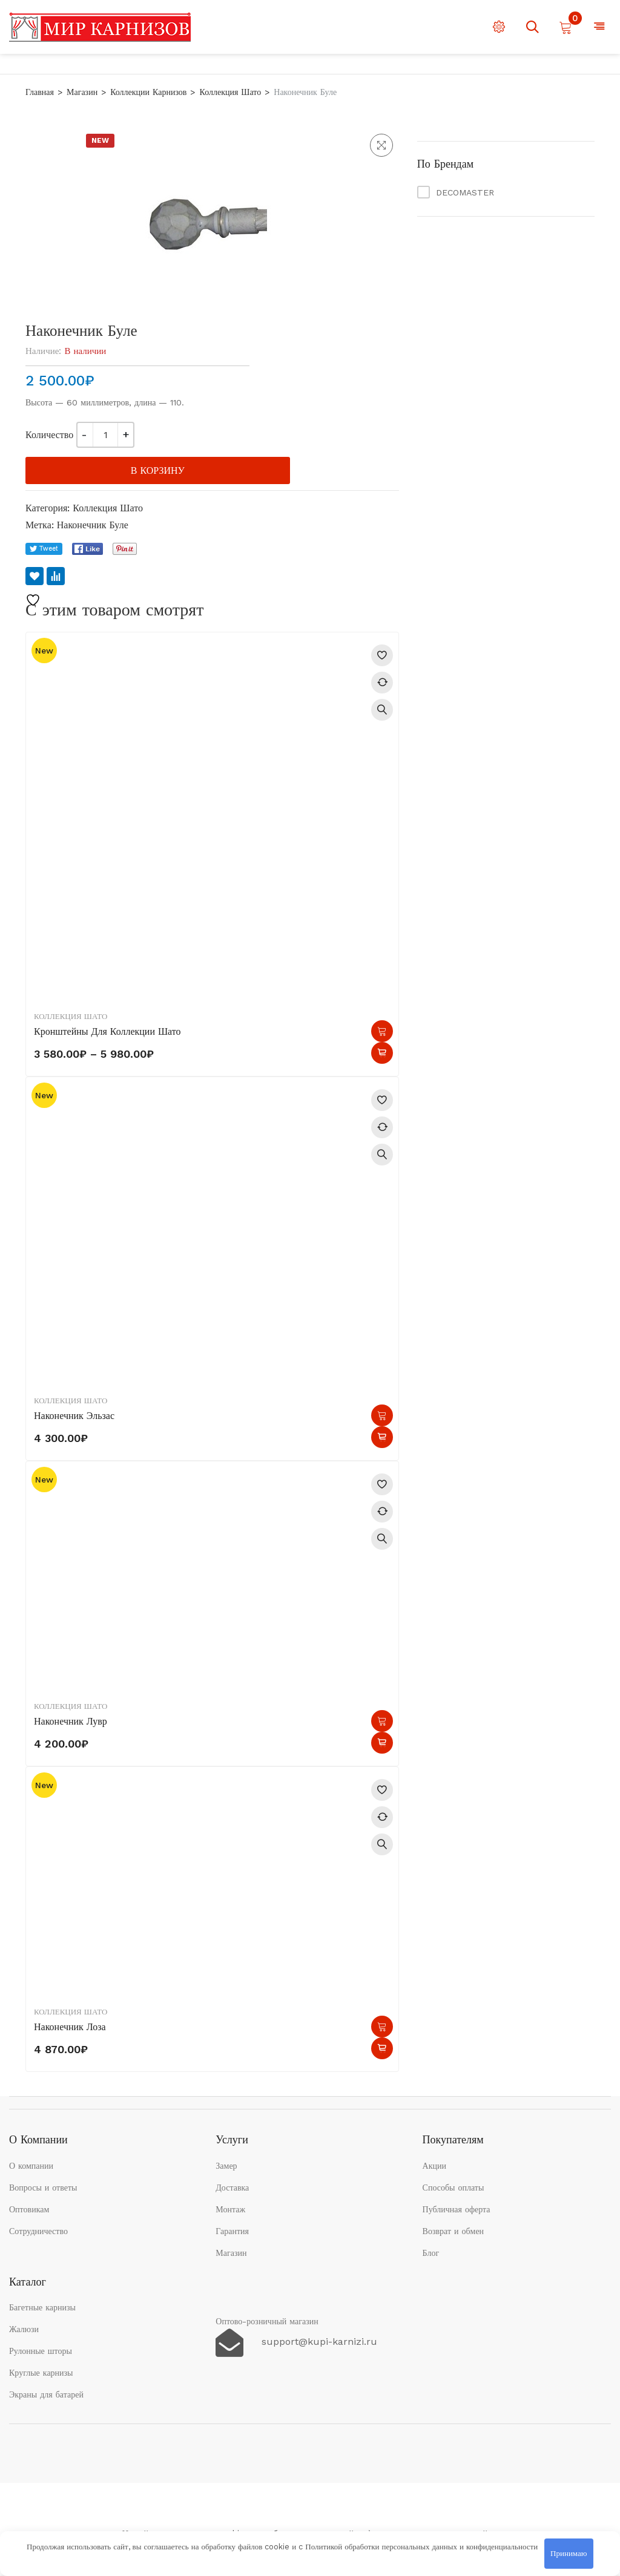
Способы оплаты (453, 2187)
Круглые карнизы (41, 2373)
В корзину (158, 470)
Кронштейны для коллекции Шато (107, 1031)
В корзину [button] (382, 1415)
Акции (434, 2166)
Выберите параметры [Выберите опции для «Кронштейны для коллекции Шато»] (382, 1031)
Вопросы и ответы (43, 2187)
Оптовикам (29, 2209)
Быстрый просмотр (382, 710)
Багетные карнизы (42, 2307)
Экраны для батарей (46, 2394)
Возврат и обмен (453, 2231)
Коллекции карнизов (148, 92)
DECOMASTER (465, 192)
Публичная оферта (456, 2209)
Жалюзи (24, 2329)
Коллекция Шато (230, 92)
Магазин (82, 92)
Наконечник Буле (92, 525)
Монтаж (230, 2209)
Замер (226, 2166)
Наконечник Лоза (70, 2027)
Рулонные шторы (40, 2351)
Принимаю (568, 2553)
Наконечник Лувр (70, 1721)
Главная (39, 92)
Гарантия (232, 2231)
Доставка (232, 2187)
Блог (431, 2253)
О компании (31, 2166)
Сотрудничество (38, 2231)
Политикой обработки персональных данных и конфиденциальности (421, 2546)
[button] (381, 145)
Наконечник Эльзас (74, 1415)
